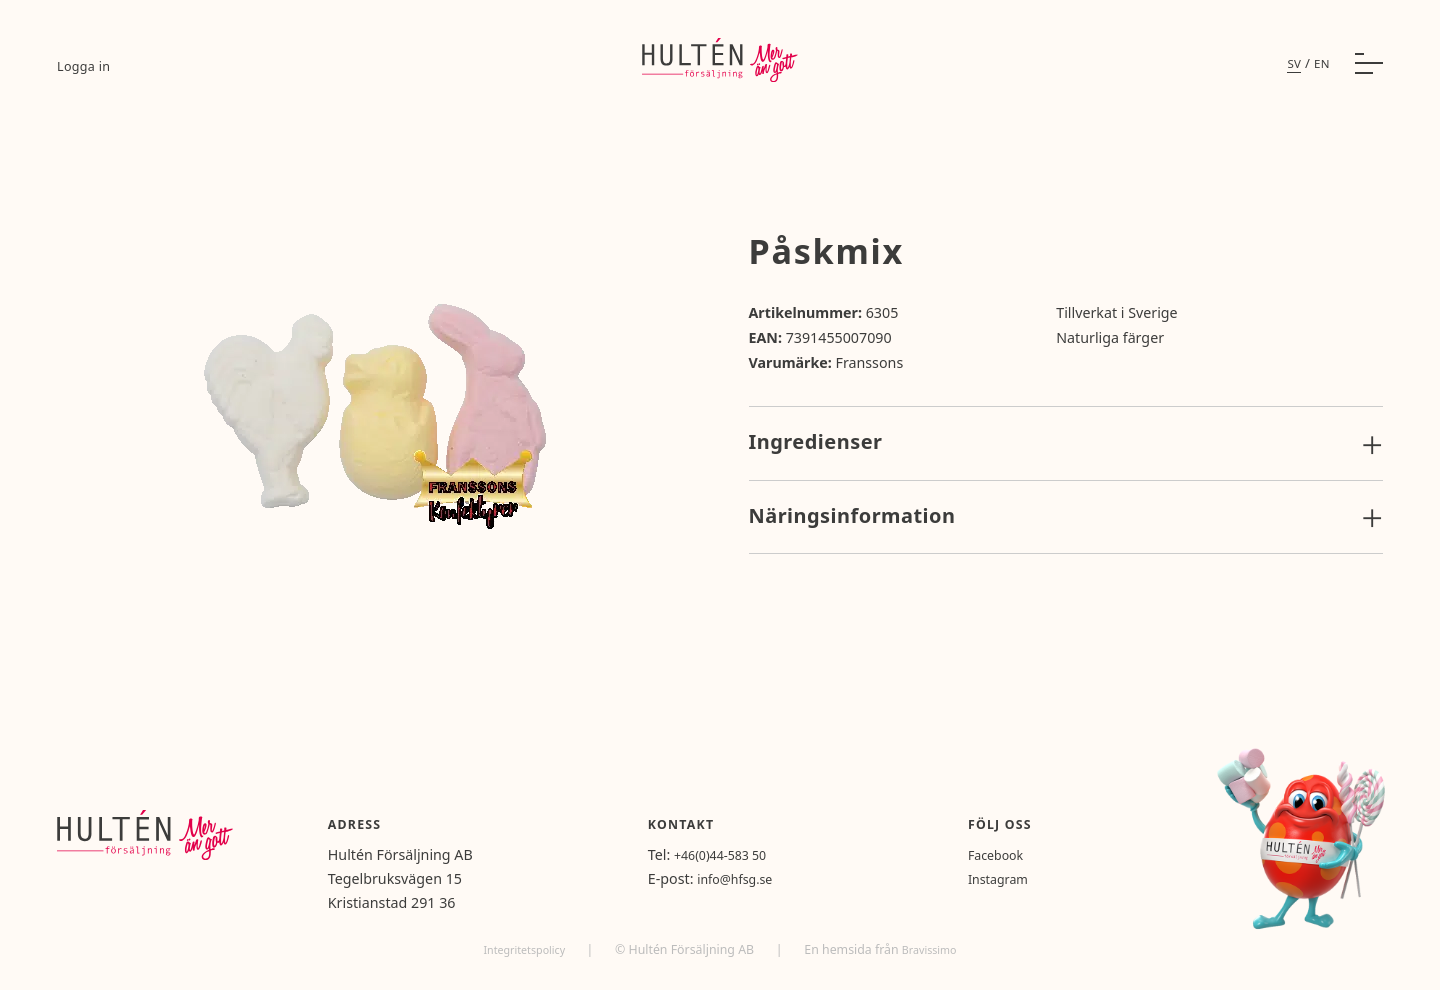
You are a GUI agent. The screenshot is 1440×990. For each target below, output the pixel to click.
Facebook (1017, 854)
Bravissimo (935, 949)
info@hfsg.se (775, 878)
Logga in (85, 77)
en (1321, 75)
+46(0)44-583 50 (762, 854)
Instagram (1019, 878)
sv (1291, 75)
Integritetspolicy (522, 949)
